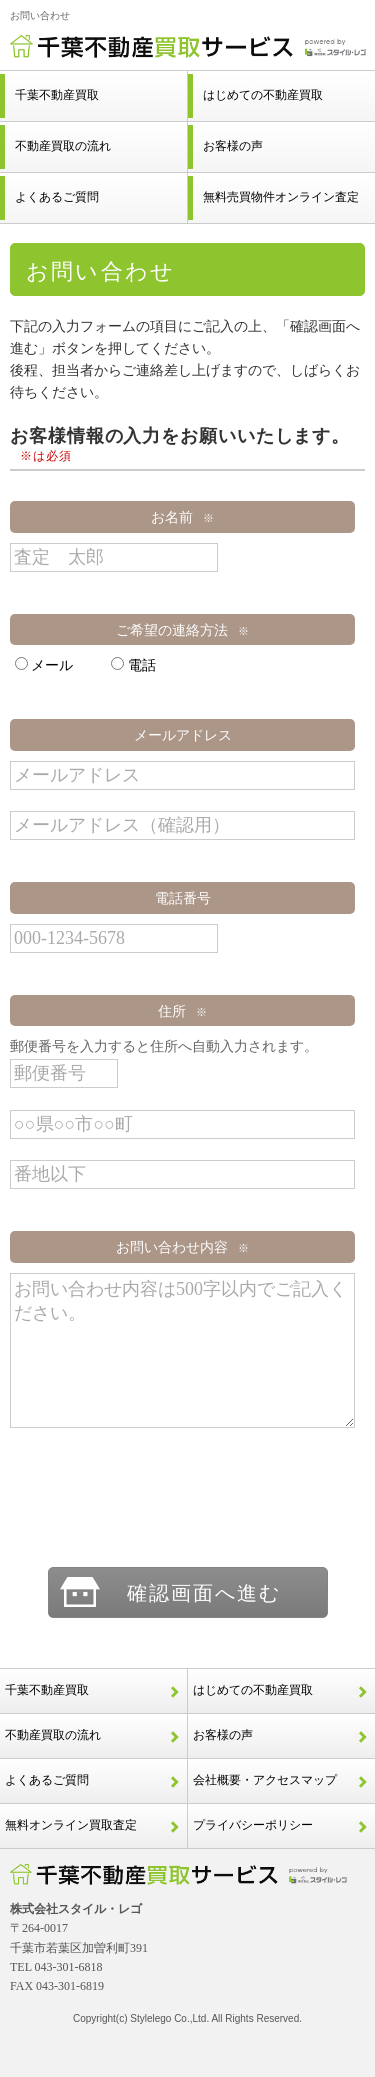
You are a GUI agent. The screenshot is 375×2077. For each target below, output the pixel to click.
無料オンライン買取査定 (71, 1825)
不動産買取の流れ (53, 1735)
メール (44, 665)
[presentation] (188, 1499)
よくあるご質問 (47, 1780)
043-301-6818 (69, 1967)
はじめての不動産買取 (253, 1690)
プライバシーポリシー (253, 1825)
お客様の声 (223, 1735)
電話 (133, 665)
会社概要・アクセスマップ (265, 1780)
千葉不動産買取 (47, 1690)
